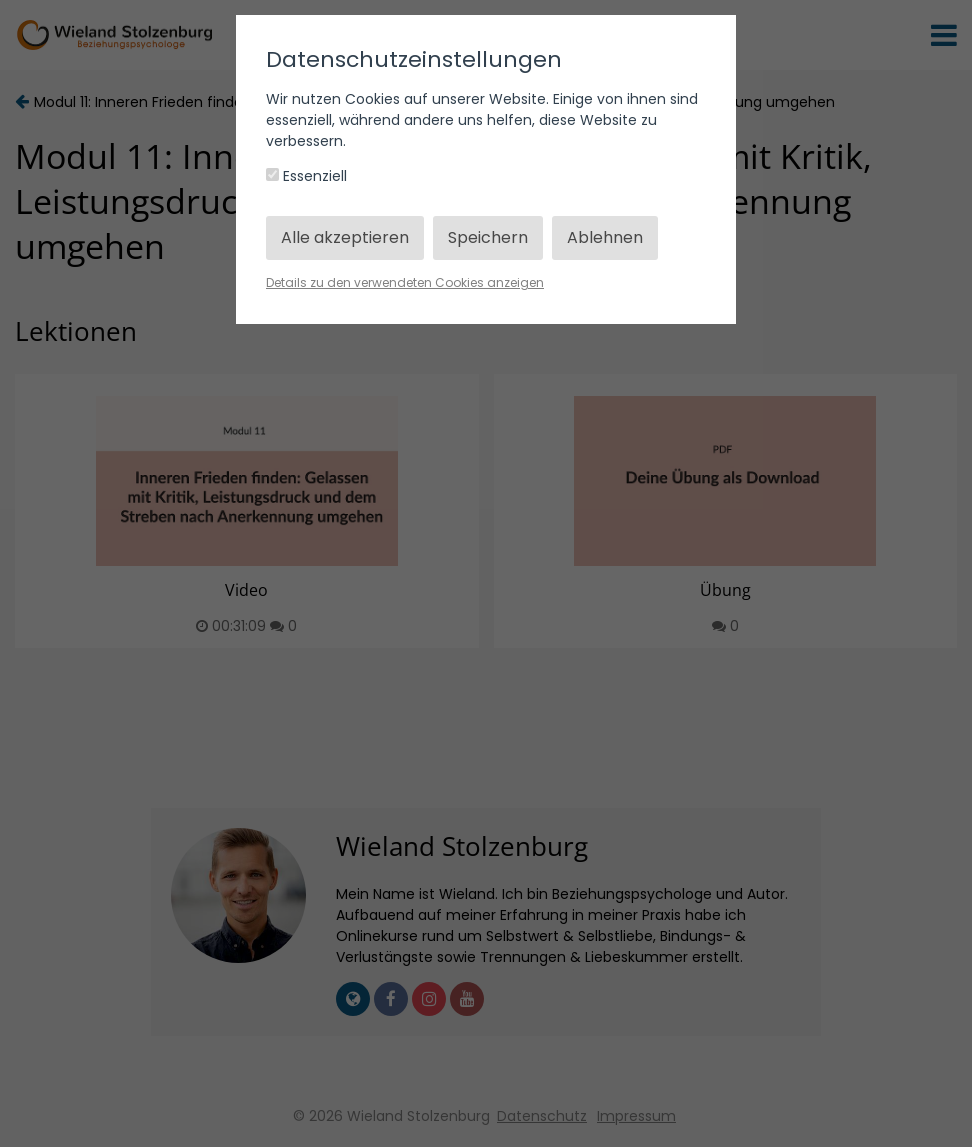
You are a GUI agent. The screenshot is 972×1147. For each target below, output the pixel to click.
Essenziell (306, 176)
